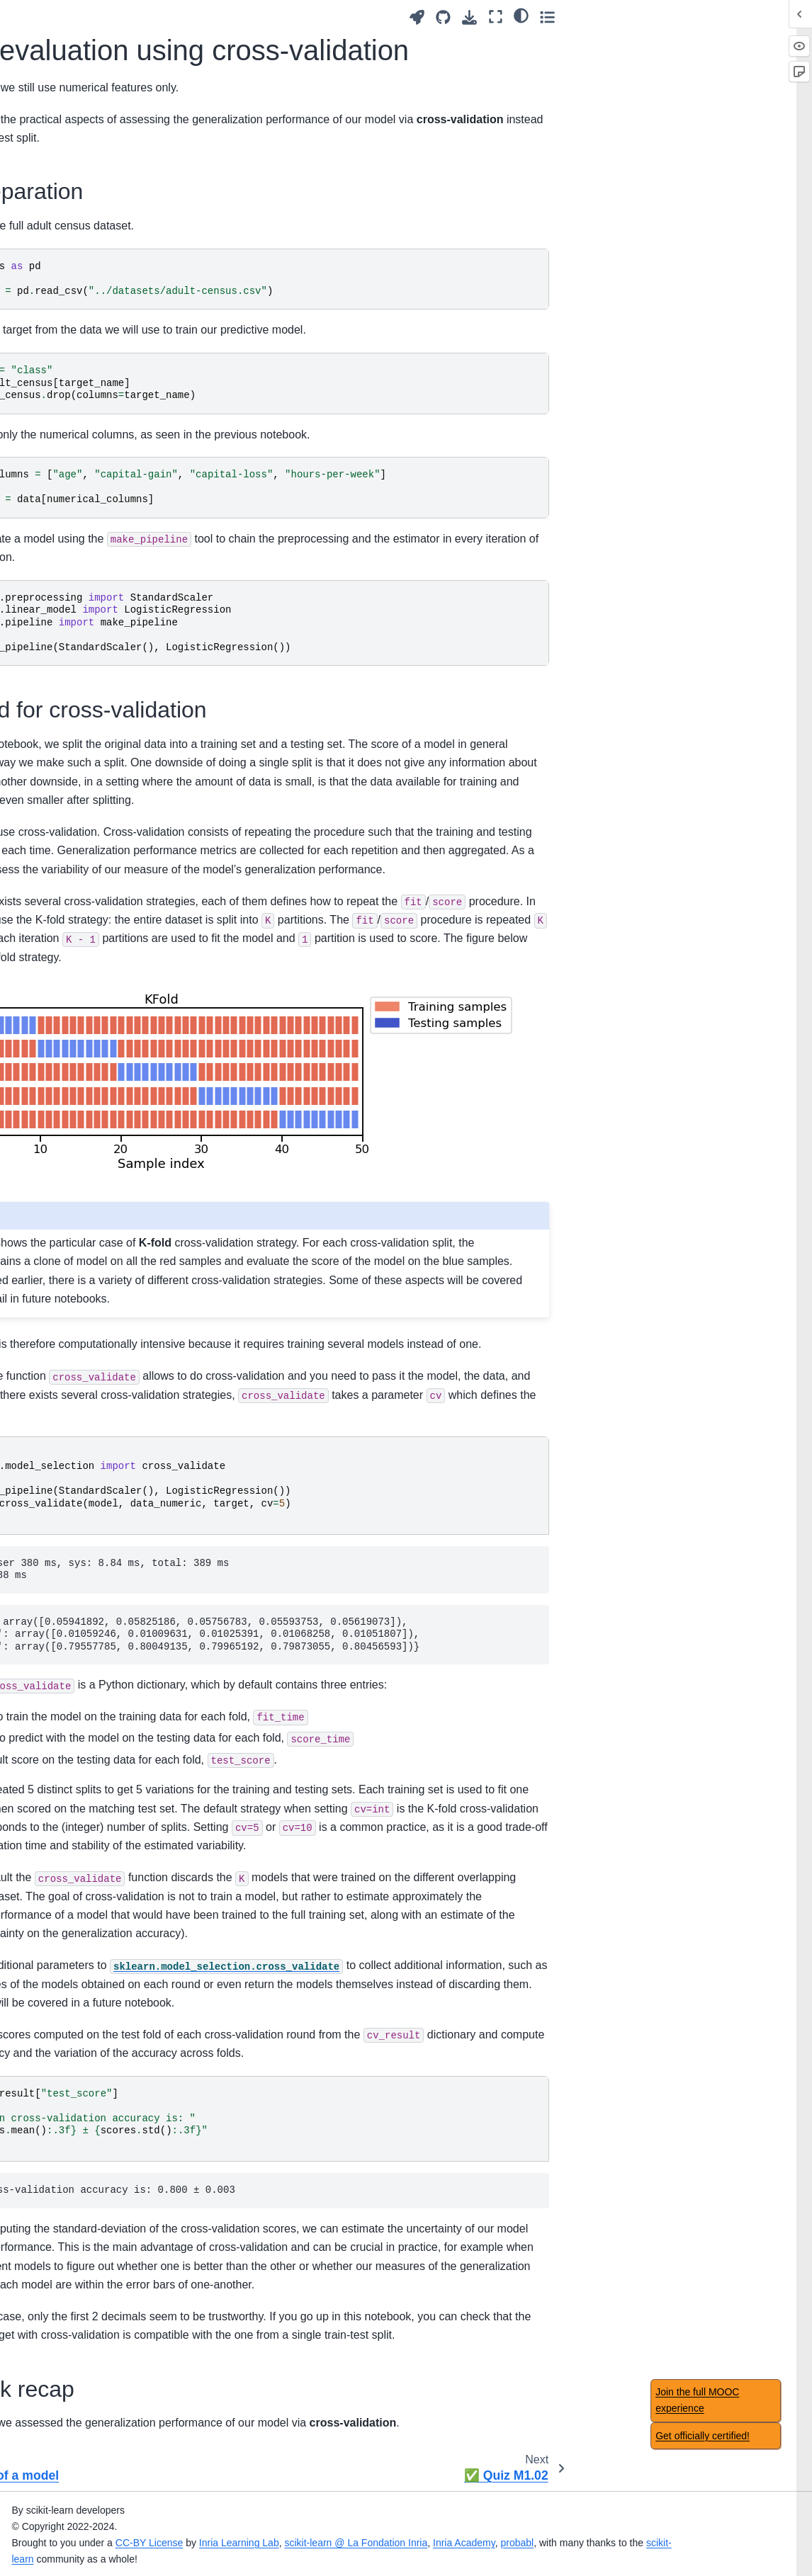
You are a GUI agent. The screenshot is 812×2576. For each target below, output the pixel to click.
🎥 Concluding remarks (71, 2089)
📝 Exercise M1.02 (72, 337)
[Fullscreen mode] (736, 16)
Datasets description (64, 2193)
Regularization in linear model (70, 1243)
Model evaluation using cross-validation (86, 571)
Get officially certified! (702, 2435)
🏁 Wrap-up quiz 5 (60, 1535)
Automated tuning (58, 1012)
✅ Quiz (36, 2443)
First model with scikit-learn (80, 307)
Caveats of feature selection (60, 2390)
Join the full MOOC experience (697, 2400)
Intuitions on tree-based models (71, 1386)
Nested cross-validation (71, 1940)
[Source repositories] (683, 17)
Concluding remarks (63, 2112)
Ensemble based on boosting (63, 1687)
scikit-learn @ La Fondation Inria (517, 2540)
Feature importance (62, 2503)
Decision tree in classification (53, 1426)
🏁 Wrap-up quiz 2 (60, 885)
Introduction (45, 22)
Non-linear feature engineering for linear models (66, 1195)
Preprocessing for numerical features (71, 508)
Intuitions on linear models (59, 1147)
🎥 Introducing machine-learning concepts (73, 90)
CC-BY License (310, 2540)
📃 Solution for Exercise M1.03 (84, 469)
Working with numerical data (82, 408)
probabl (678, 2540)
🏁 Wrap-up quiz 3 (60, 1034)
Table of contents (57, 2260)
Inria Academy (625, 2540)
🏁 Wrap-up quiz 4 (60, 1273)
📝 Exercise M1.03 (72, 438)
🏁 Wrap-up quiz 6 (60, 1757)
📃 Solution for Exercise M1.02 (84, 368)
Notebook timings (57, 2238)
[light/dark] (761, 15)
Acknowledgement (60, 2216)
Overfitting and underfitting (51, 776)
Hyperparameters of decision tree (63, 1504)
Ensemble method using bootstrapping (73, 1647)
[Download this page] (710, 17)
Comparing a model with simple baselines (73, 1870)
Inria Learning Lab (401, 2540)
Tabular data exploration (73, 219)
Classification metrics (66, 1962)
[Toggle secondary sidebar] (787, 16)
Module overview (56, 197)
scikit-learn (213, 2557)
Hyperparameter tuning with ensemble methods (71, 1727)
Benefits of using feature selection (73, 2351)
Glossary (38, 2171)
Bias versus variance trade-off (65, 855)
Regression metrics (62, 1985)
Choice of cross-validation (55, 1909)
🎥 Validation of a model (85, 539)
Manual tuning (50, 989)
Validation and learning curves (69, 815)
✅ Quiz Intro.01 (55, 121)
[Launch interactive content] (657, 17)
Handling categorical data (64, 632)
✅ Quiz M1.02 (64, 601)
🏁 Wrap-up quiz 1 (60, 663)
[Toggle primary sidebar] (187, 16)
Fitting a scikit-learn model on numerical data (66, 258)
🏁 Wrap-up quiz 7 (60, 2008)
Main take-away (54, 685)
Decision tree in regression (53, 1465)
